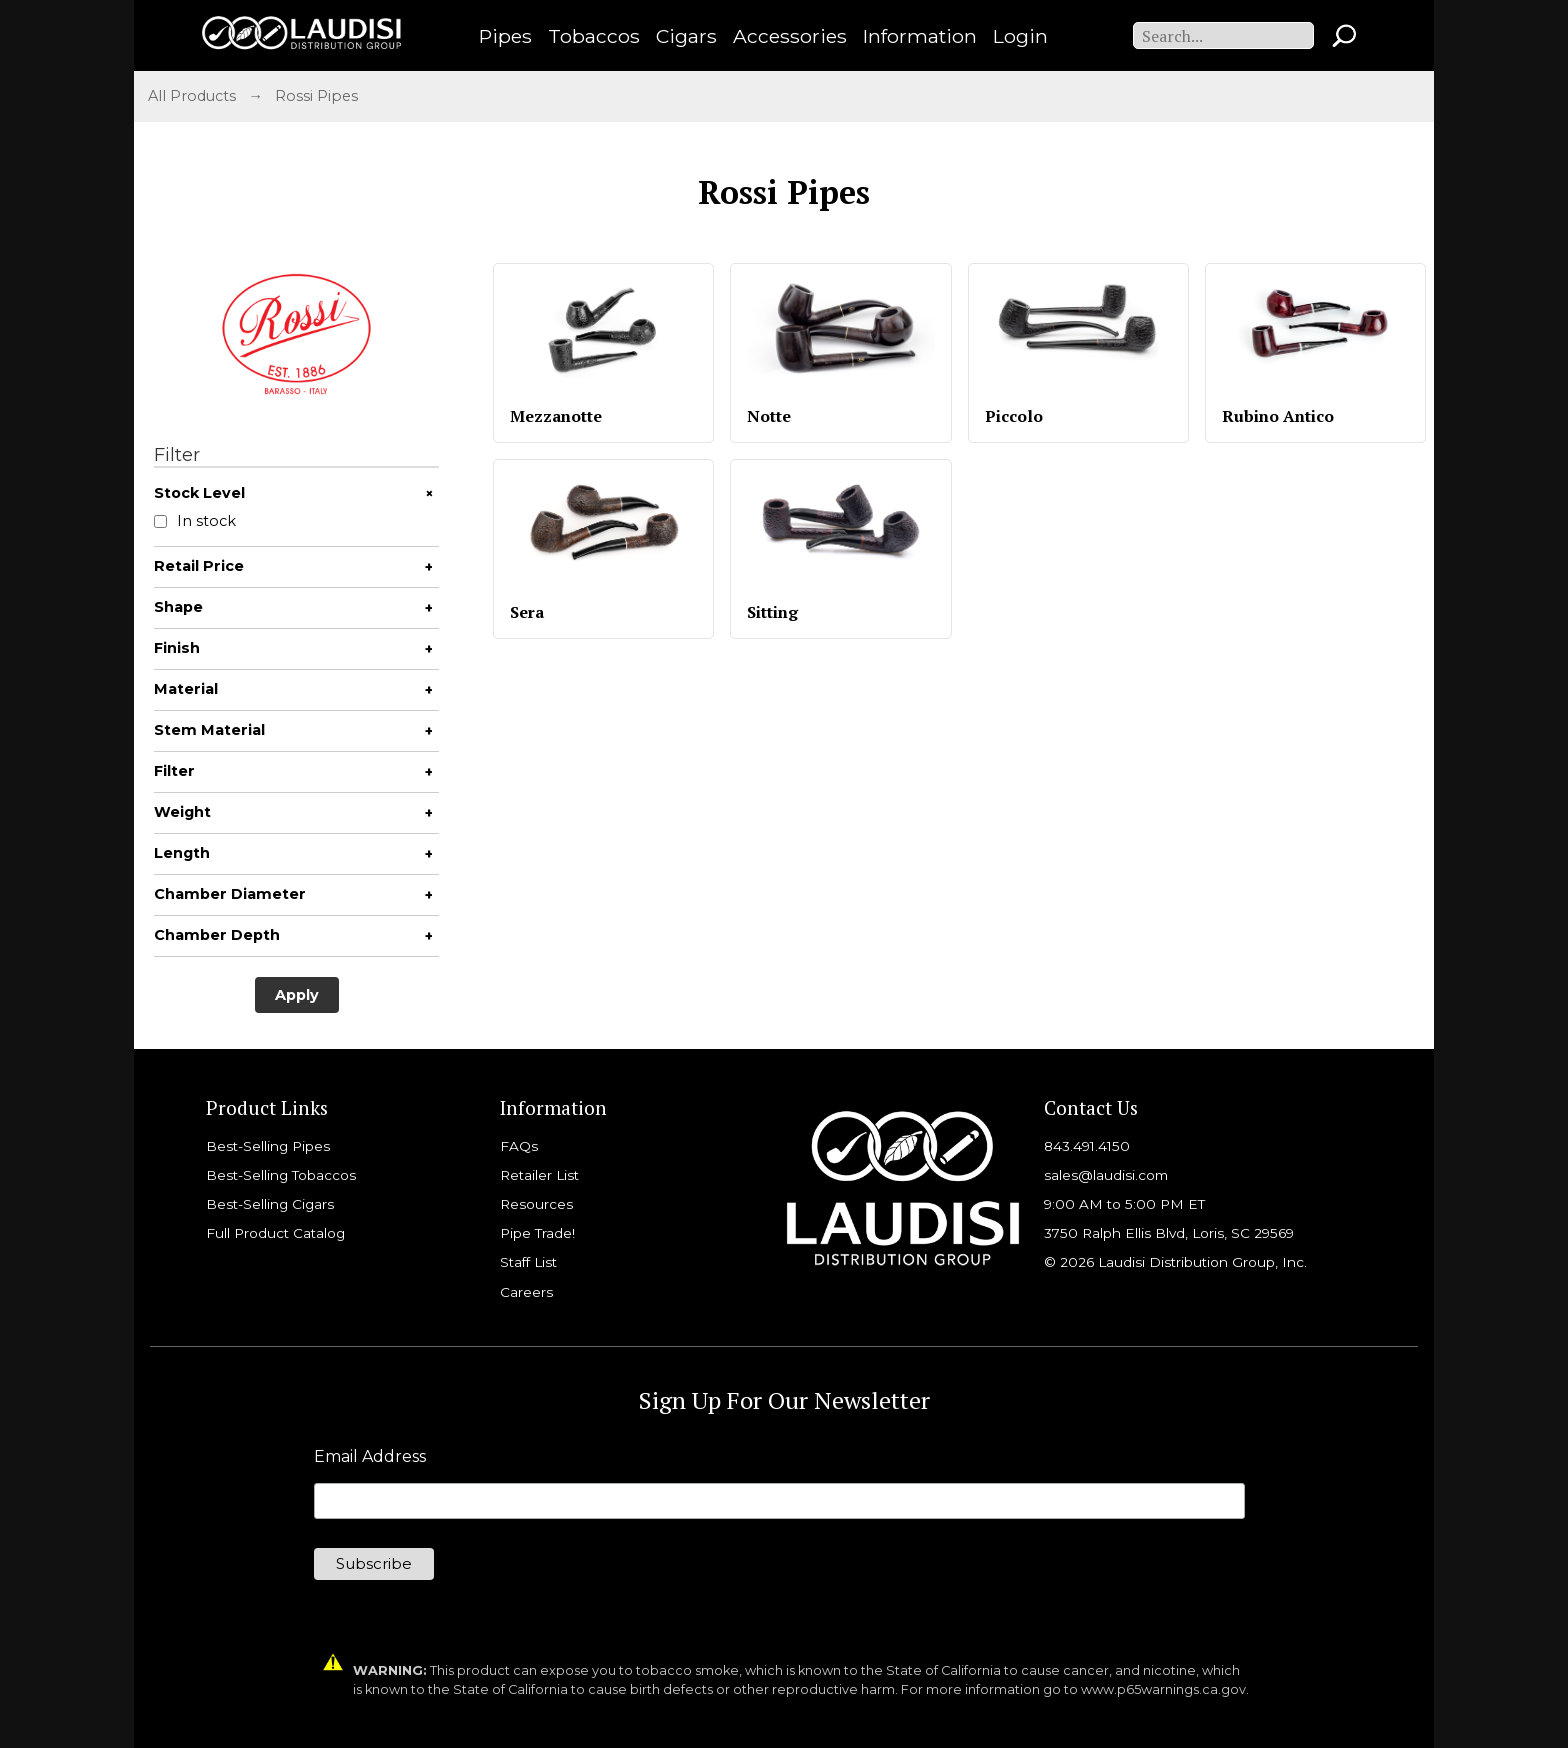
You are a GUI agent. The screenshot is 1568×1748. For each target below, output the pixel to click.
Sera (527, 612)
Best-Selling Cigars (270, 1204)
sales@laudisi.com (1106, 1175)
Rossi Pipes (316, 96)
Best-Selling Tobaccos (281, 1175)
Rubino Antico (1278, 416)
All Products (192, 96)
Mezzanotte (556, 416)
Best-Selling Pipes (268, 1146)
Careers (526, 1292)
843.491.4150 (1087, 1146)
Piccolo (1014, 416)
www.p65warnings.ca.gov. (1165, 1689)
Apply (297, 995)
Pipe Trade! (537, 1233)
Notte (769, 416)
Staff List (528, 1262)
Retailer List (539, 1175)
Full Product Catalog (275, 1233)
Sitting (772, 612)
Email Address (370, 1457)
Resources (536, 1204)
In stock (195, 521)
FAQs (519, 1146)
